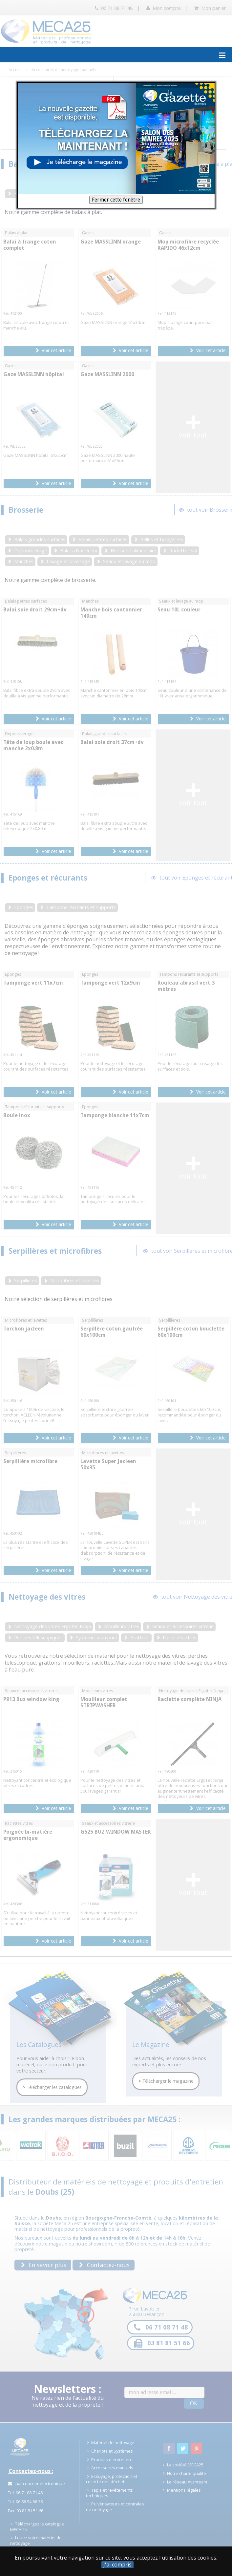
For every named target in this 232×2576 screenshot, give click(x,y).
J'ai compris (117, 2564)
